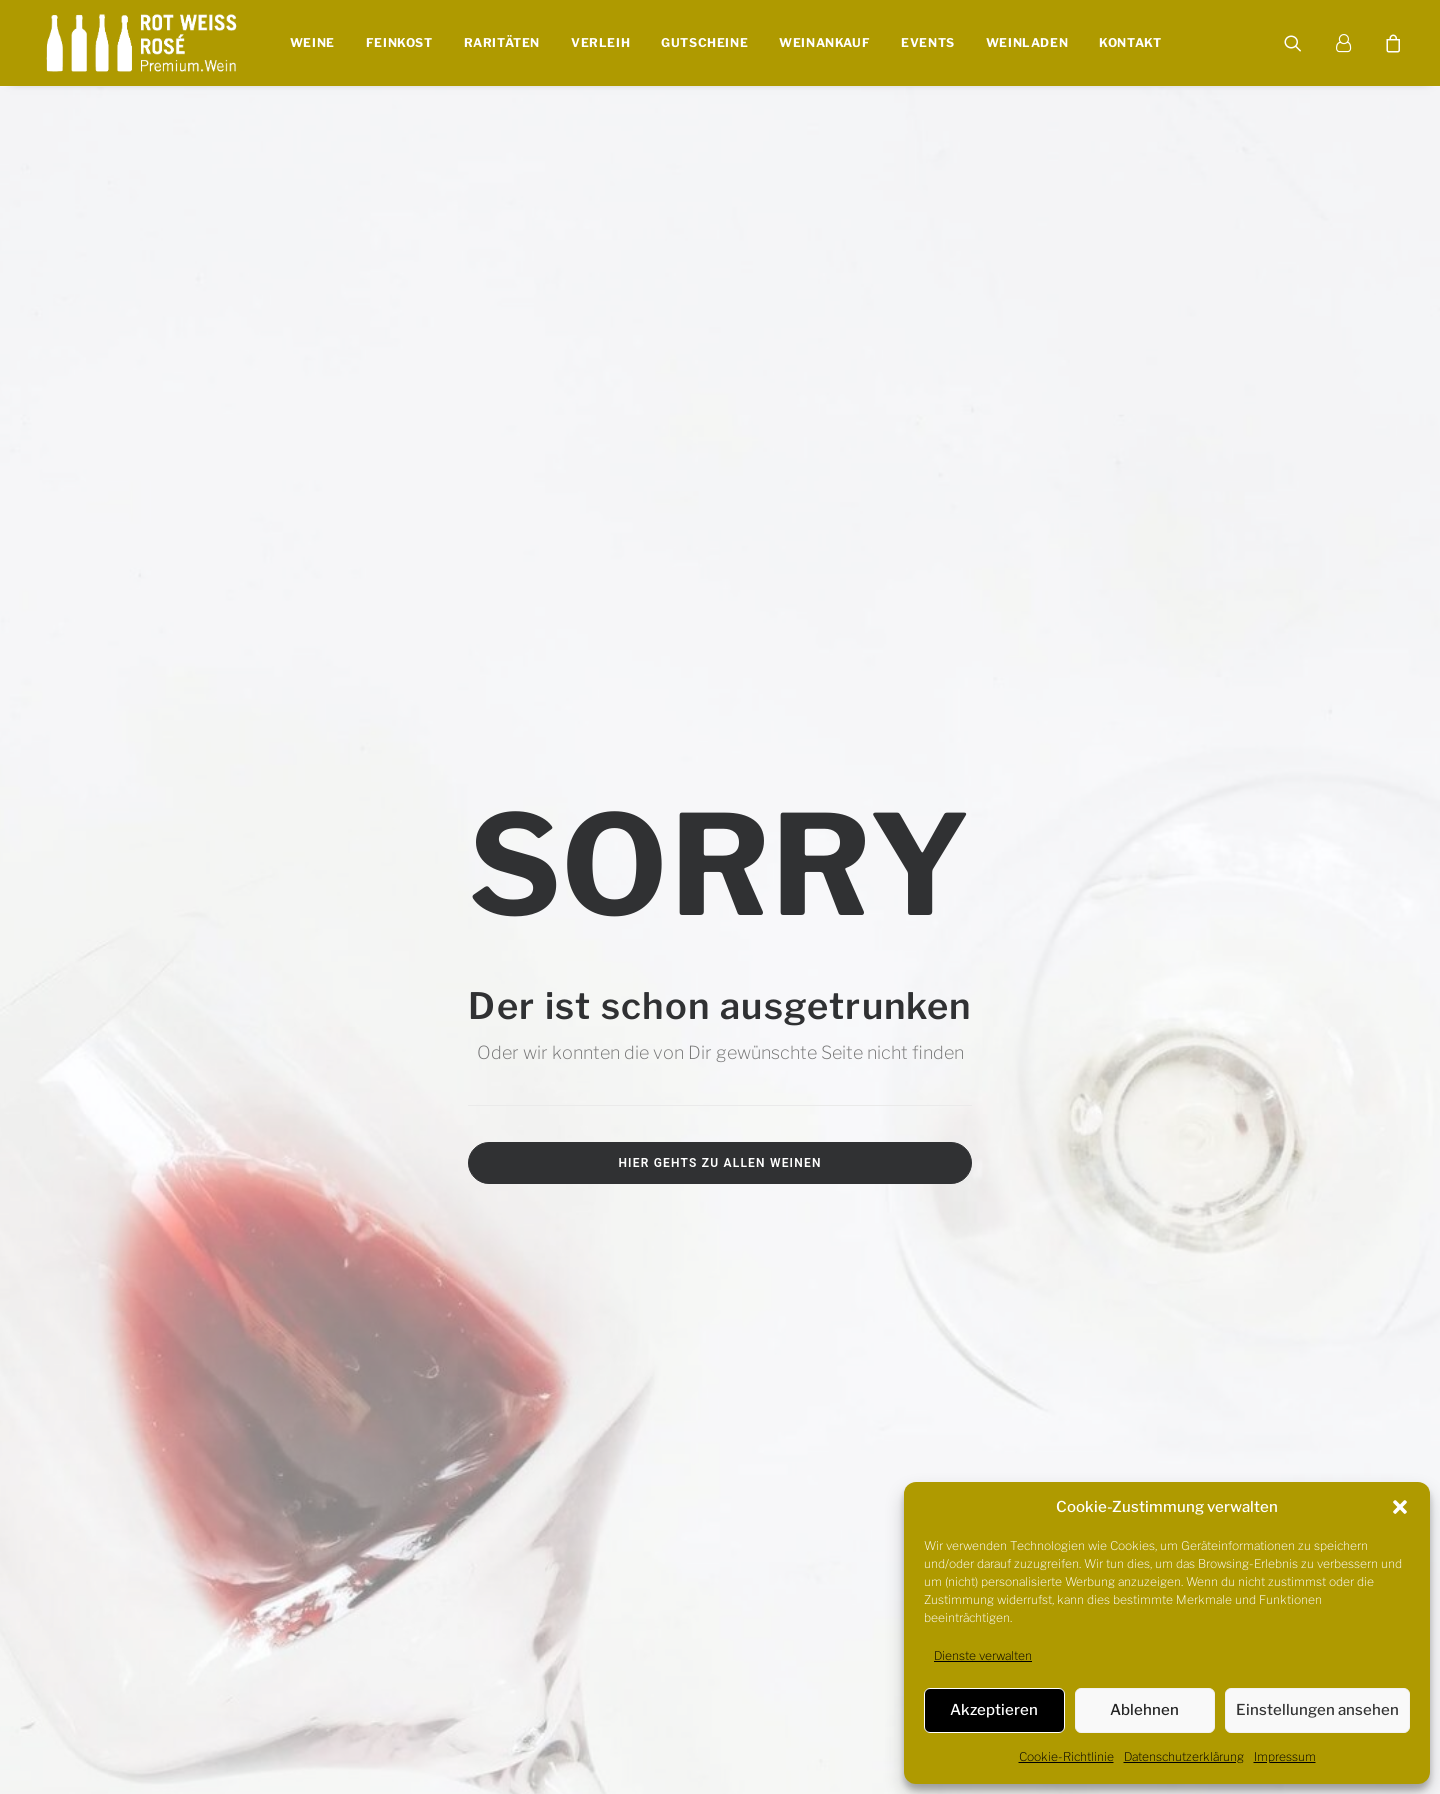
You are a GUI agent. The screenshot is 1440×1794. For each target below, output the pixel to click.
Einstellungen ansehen (1317, 1710)
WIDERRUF (499, 1709)
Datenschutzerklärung (1184, 1756)
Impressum (1285, 1756)
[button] (1400, 1507)
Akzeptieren (994, 1710)
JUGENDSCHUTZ (405, 1709)
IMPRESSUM (167, 1709)
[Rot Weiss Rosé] (141, 44)
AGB (331, 1709)
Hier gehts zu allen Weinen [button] (719, 627)
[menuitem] (311, 44)
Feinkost (398, 43)
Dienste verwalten (983, 1655)
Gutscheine (704, 43)
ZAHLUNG (645, 1709)
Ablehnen (1144, 1710)
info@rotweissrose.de (1187, 949)
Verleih (599, 43)
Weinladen (1026, 43)
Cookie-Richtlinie (1066, 1756)
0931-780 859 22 (1202, 981)
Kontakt (1130, 43)
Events (928, 43)
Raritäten (501, 43)
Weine (311, 43)
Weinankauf (824, 43)
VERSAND (574, 1709)
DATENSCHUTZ (262, 1709)
